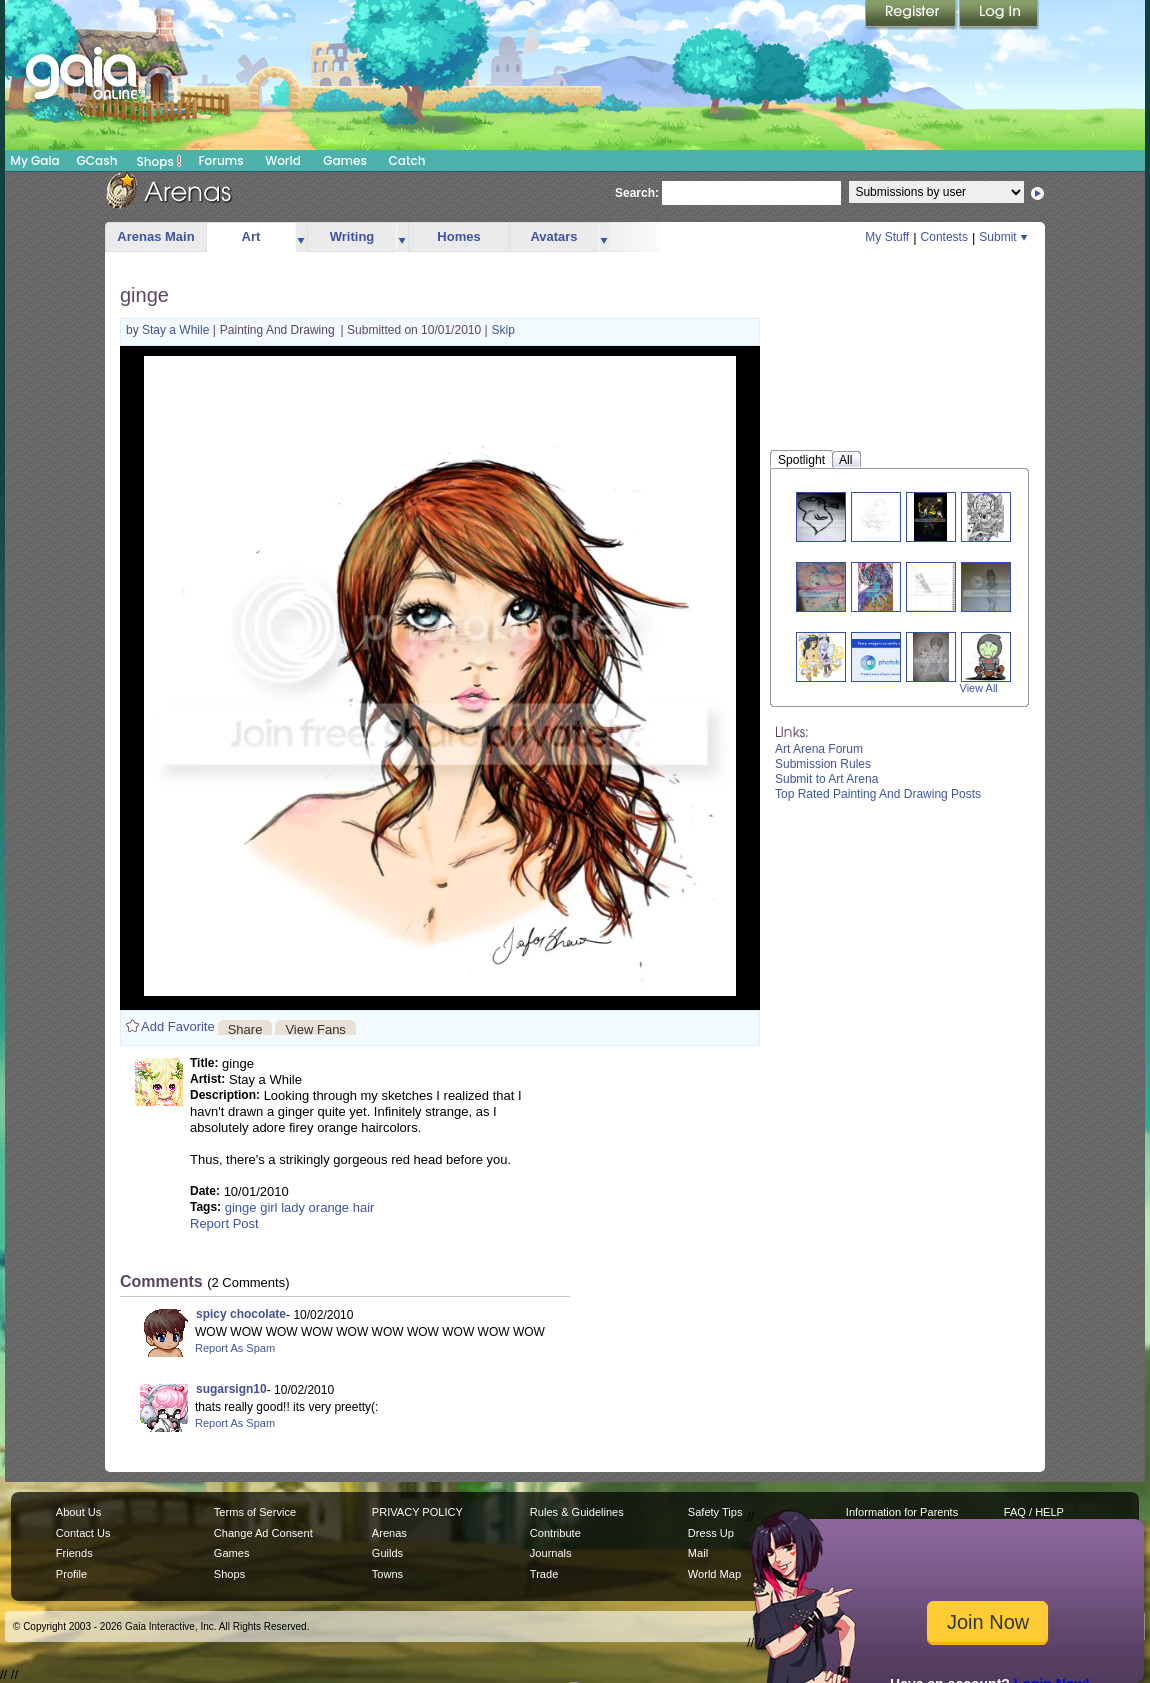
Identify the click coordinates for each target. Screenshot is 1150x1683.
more (301, 237)
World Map (714, 1574)
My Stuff (887, 237)
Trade (544, 1574)
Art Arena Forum (819, 749)
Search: (637, 193)
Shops (159, 161)
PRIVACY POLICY (417, 1512)
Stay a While (177, 330)
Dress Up (711, 1533)
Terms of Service (255, 1512)
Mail (698, 1553)
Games (345, 160)
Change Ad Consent (263, 1533)
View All (979, 688)
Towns (387, 1574)
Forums (220, 160)
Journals (551, 1553)
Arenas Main (155, 236)
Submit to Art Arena (826, 779)
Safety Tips (715, 1512)
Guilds (387, 1553)
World (283, 160)
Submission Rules (823, 764)
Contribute (555, 1533)
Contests (944, 237)
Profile (71, 1574)
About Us (78, 1512)
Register (912, 15)
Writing (352, 236)
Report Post (224, 1223)
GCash (97, 160)
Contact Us (83, 1533)
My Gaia (34, 160)
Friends (74, 1553)
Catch (407, 160)
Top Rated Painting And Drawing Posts (878, 794)
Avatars (553, 236)
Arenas (389, 1533)
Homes (458, 236)
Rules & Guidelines (577, 1512)
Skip (503, 330)
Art (251, 236)
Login (999, 15)
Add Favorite (178, 1026)
